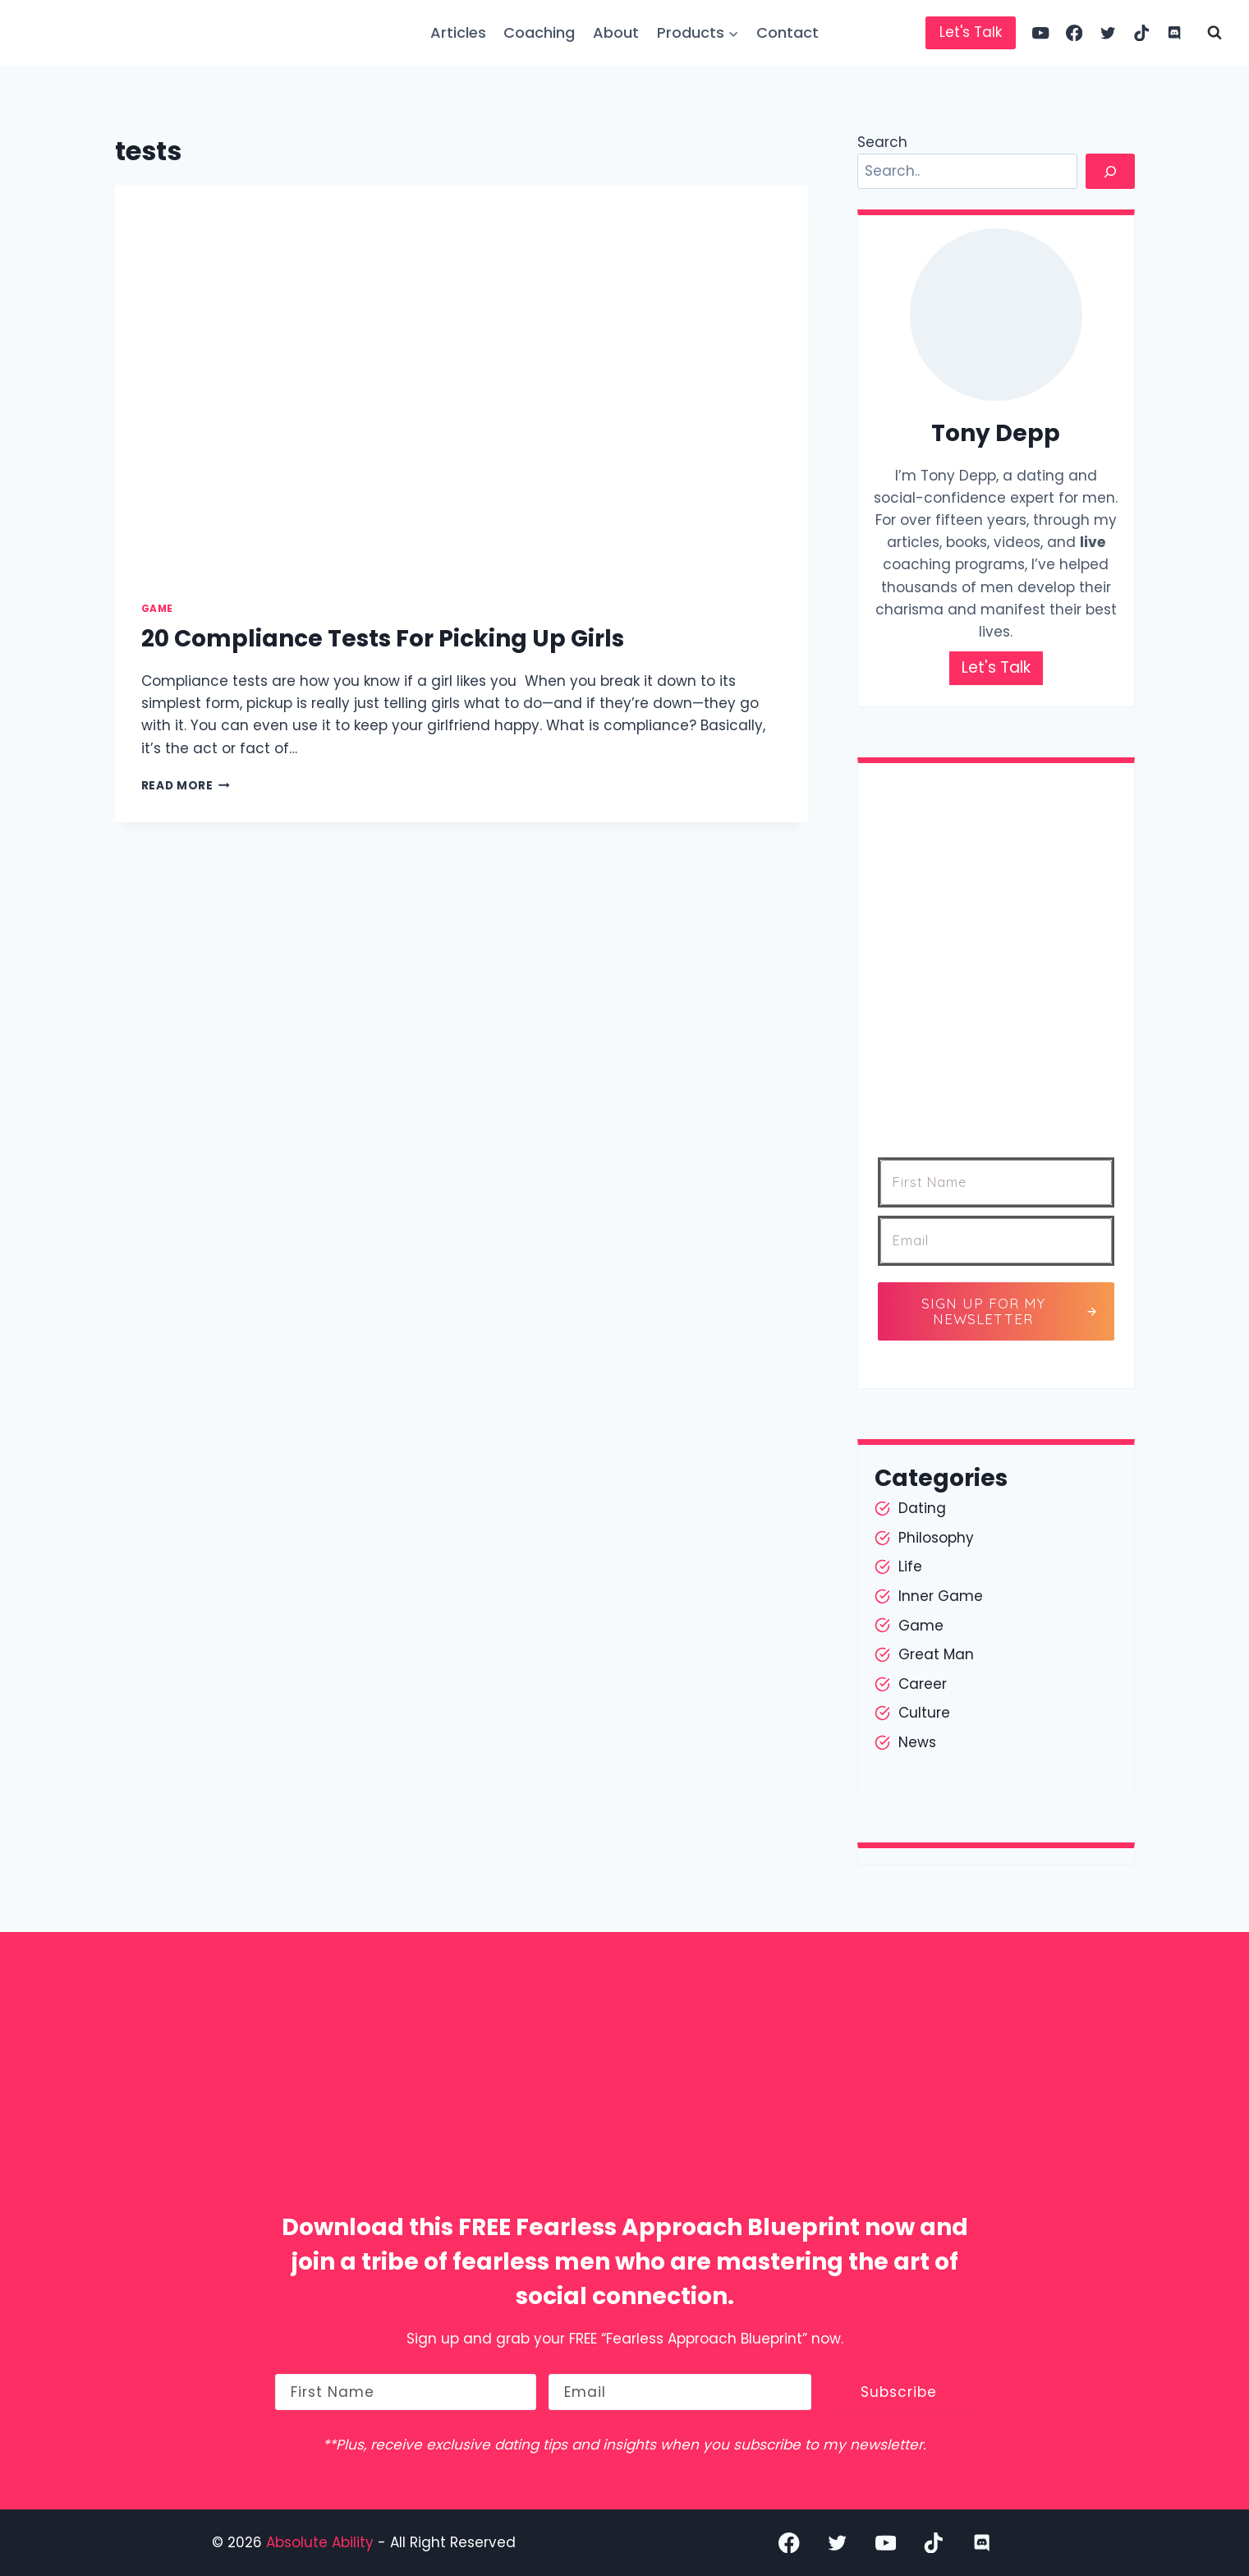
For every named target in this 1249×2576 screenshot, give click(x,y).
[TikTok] (1141, 33)
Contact (787, 32)
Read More (186, 786)
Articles (458, 32)
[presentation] (462, 380)
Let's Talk (970, 32)
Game (157, 608)
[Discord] (1175, 33)
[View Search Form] (1214, 33)
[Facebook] (1074, 33)
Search (882, 142)
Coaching (539, 32)
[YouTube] (1041, 33)
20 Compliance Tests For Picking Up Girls (382, 639)
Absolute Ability (322, 2542)
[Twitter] (1108, 33)
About (616, 32)
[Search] (1110, 171)
